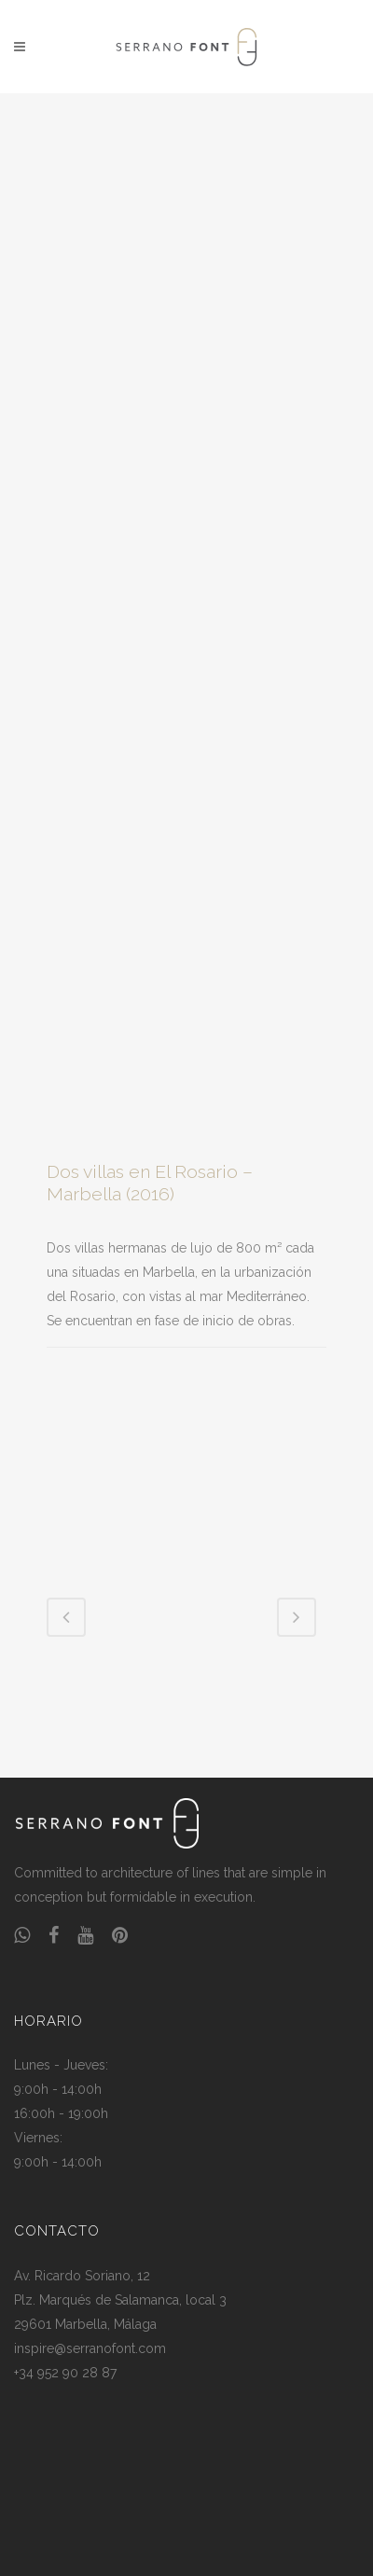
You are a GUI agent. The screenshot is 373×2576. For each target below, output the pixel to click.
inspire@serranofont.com (90, 2348)
